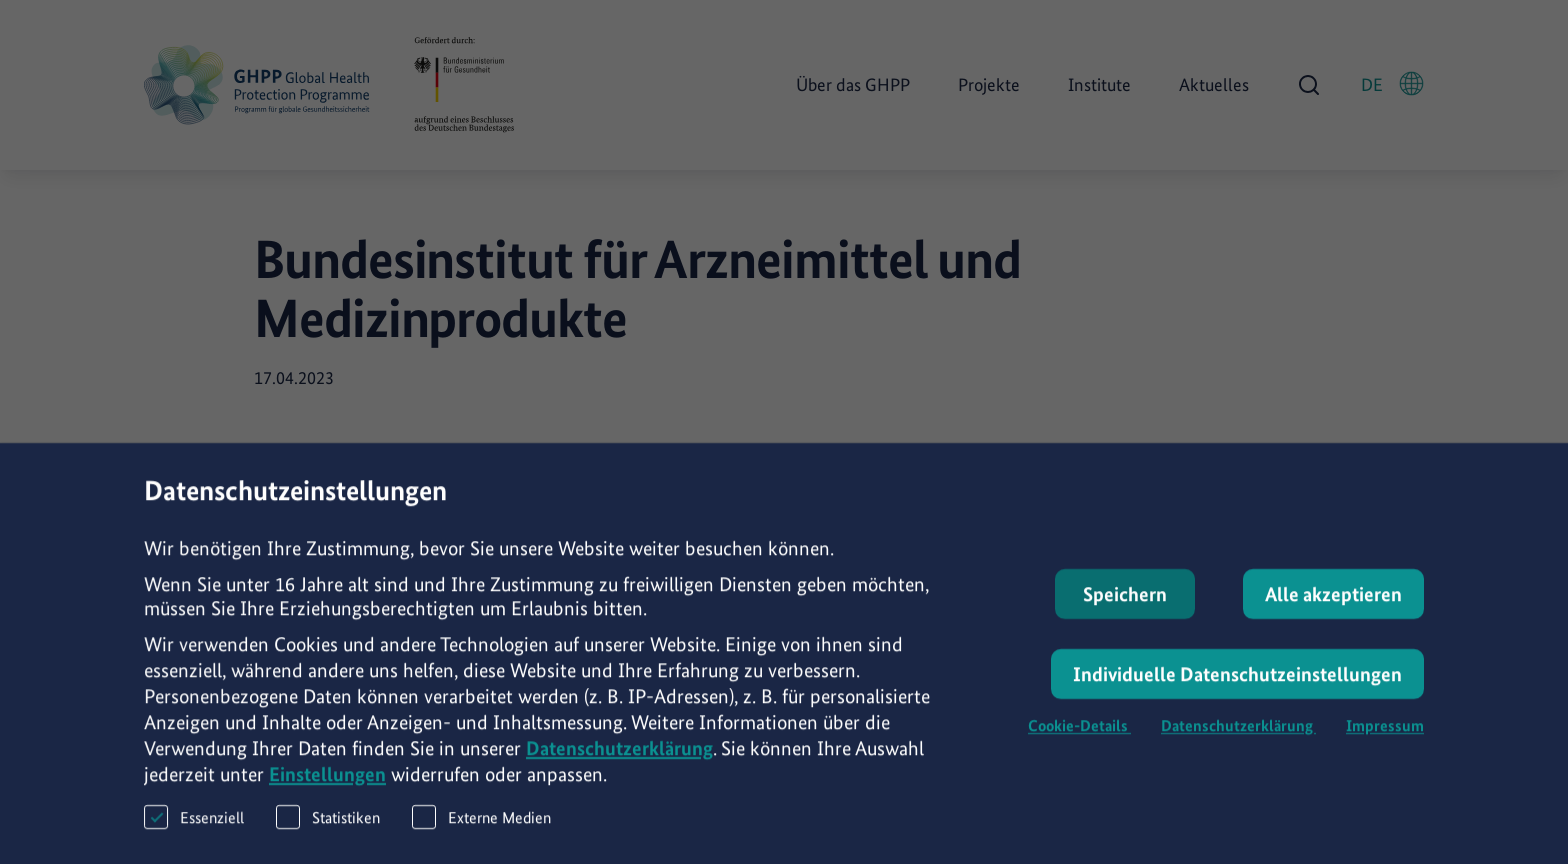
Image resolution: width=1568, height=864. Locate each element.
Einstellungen (327, 787)
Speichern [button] (1125, 607)
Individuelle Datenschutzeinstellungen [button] (1237, 687)
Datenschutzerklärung (619, 761)
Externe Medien (481, 829)
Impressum (1385, 738)
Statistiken (328, 829)
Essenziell (194, 829)
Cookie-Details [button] (1079, 738)
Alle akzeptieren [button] (1333, 607)
